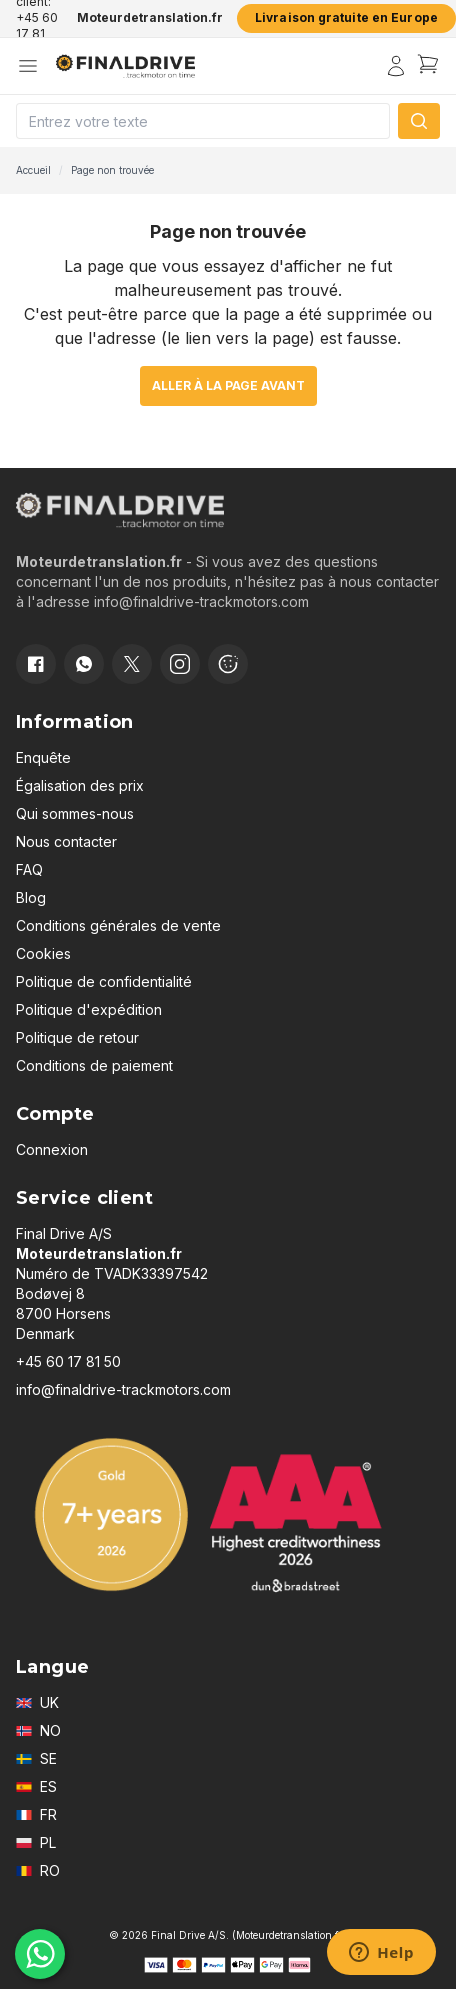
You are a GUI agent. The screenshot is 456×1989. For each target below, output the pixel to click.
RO (38, 1870)
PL (36, 1842)
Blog (31, 897)
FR (36, 1814)
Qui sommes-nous (75, 813)
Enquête (43, 757)
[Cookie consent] (228, 664)
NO (38, 1730)
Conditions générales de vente (118, 925)
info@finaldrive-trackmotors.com (123, 1389)
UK (37, 1702)
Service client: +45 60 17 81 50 (38, 18)
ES (36, 1786)
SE (36, 1758)
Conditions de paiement (94, 1065)
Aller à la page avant (228, 385)
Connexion (52, 1149)
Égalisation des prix (80, 785)
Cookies (43, 953)
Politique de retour (77, 1037)
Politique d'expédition (89, 1009)
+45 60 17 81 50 (68, 1361)
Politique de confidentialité (104, 981)
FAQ (29, 869)
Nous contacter (66, 841)
